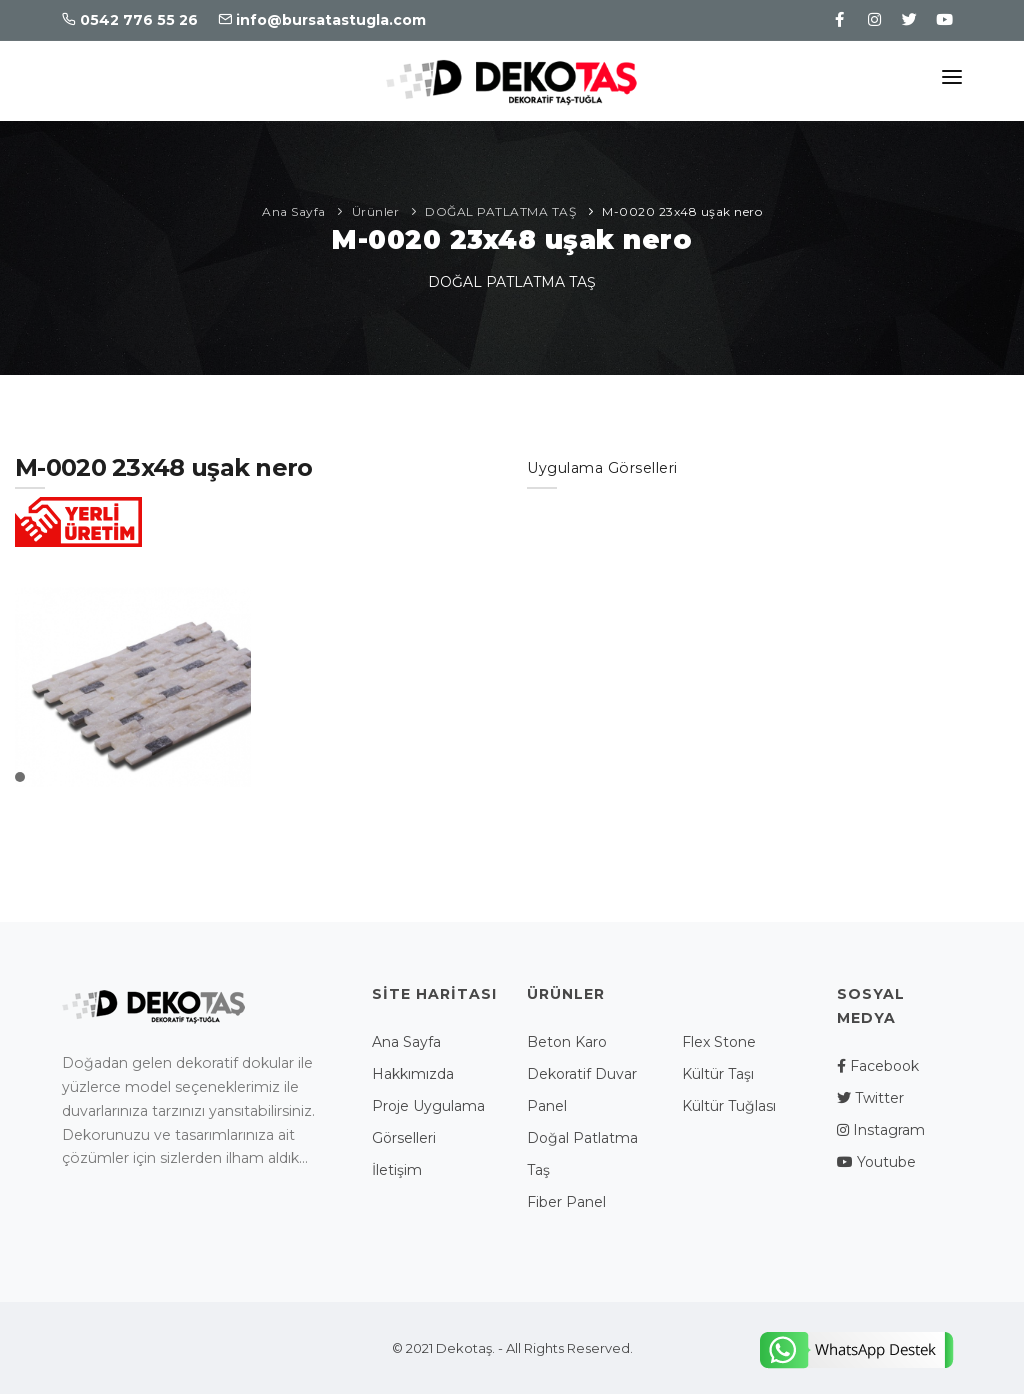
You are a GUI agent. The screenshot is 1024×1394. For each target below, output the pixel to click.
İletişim (397, 1170)
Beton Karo (567, 1042)
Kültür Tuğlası (729, 1106)
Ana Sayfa (294, 211)
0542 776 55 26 (130, 20)
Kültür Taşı (718, 1074)
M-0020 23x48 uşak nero (682, 211)
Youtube (876, 1162)
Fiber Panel (566, 1202)
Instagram (881, 1130)
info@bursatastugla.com (322, 20)
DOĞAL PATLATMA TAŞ (500, 211)
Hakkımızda (413, 1074)
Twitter (870, 1098)
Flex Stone (719, 1042)
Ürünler (376, 211)
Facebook (878, 1066)
